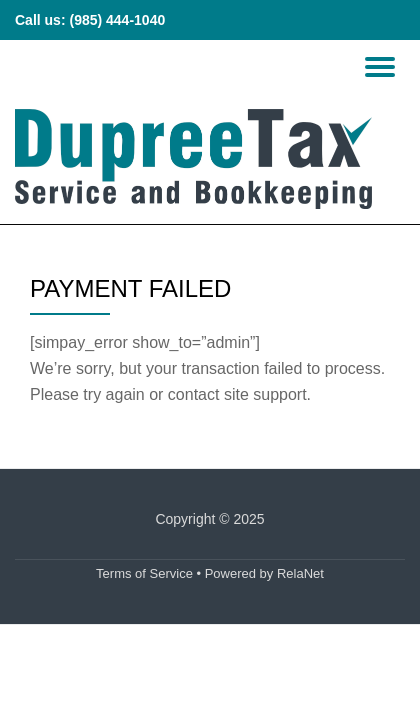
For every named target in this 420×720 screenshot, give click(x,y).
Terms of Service (144, 573)
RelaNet (300, 573)
